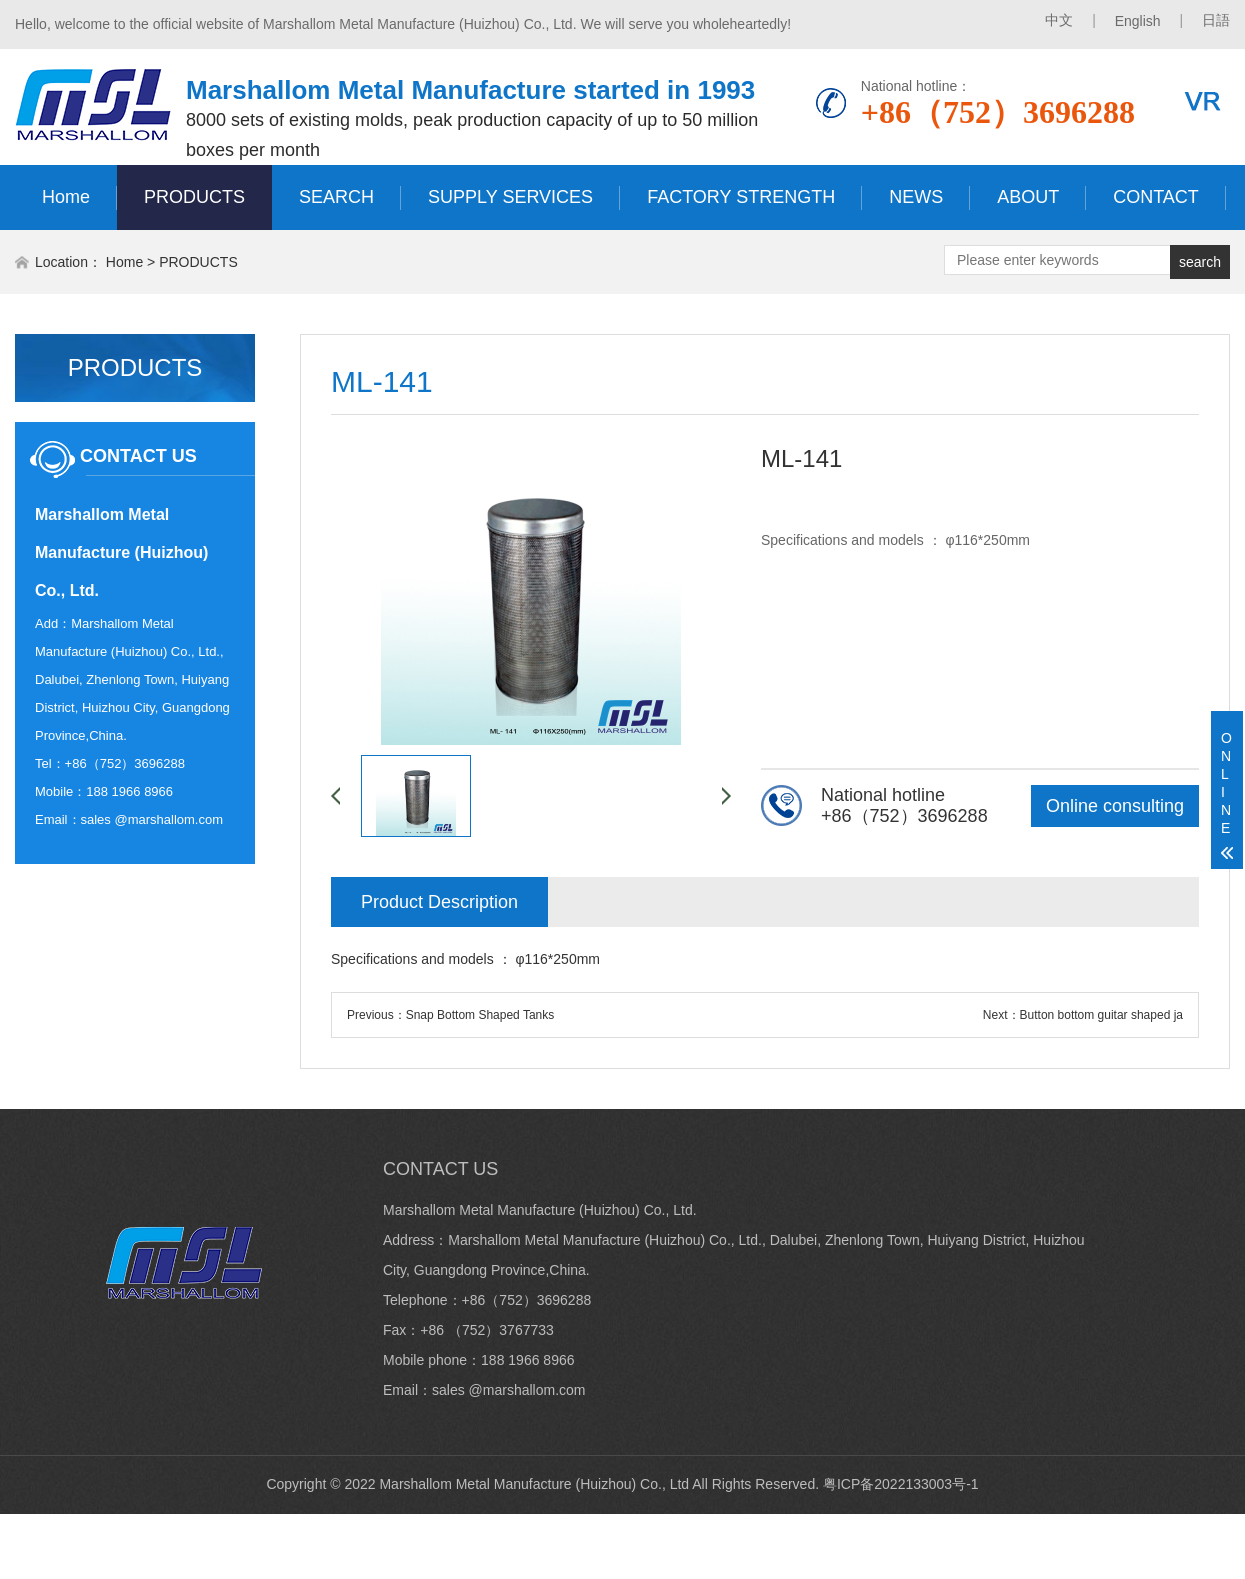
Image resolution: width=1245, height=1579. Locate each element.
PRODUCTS (194, 197)
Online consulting (1115, 806)
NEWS (916, 197)
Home (66, 197)
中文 (1059, 20)
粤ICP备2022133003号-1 (901, 1484)
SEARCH (336, 197)
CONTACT (1156, 197)
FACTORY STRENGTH (741, 197)
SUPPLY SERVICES (510, 197)
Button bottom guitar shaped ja (1101, 1015)
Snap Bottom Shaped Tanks (480, 1015)
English (1138, 21)
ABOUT (1028, 197)
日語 (1216, 20)
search (1200, 262)
